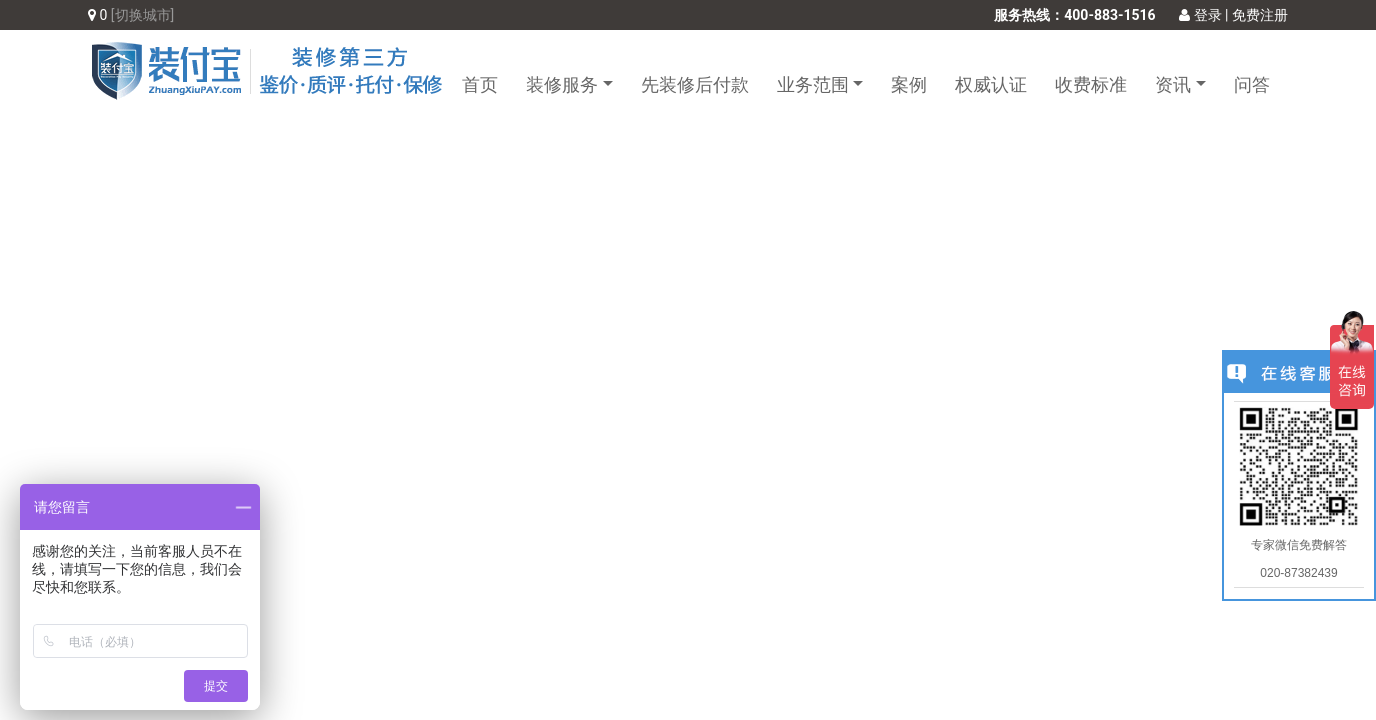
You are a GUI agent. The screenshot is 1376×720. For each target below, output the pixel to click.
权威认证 (991, 84)
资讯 (1173, 84)
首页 (480, 84)
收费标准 (1091, 84)
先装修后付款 (695, 84)
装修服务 (562, 84)
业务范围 (813, 84)
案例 (909, 84)
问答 (1252, 84)
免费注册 (1260, 15)
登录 (1200, 15)
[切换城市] (142, 15)
